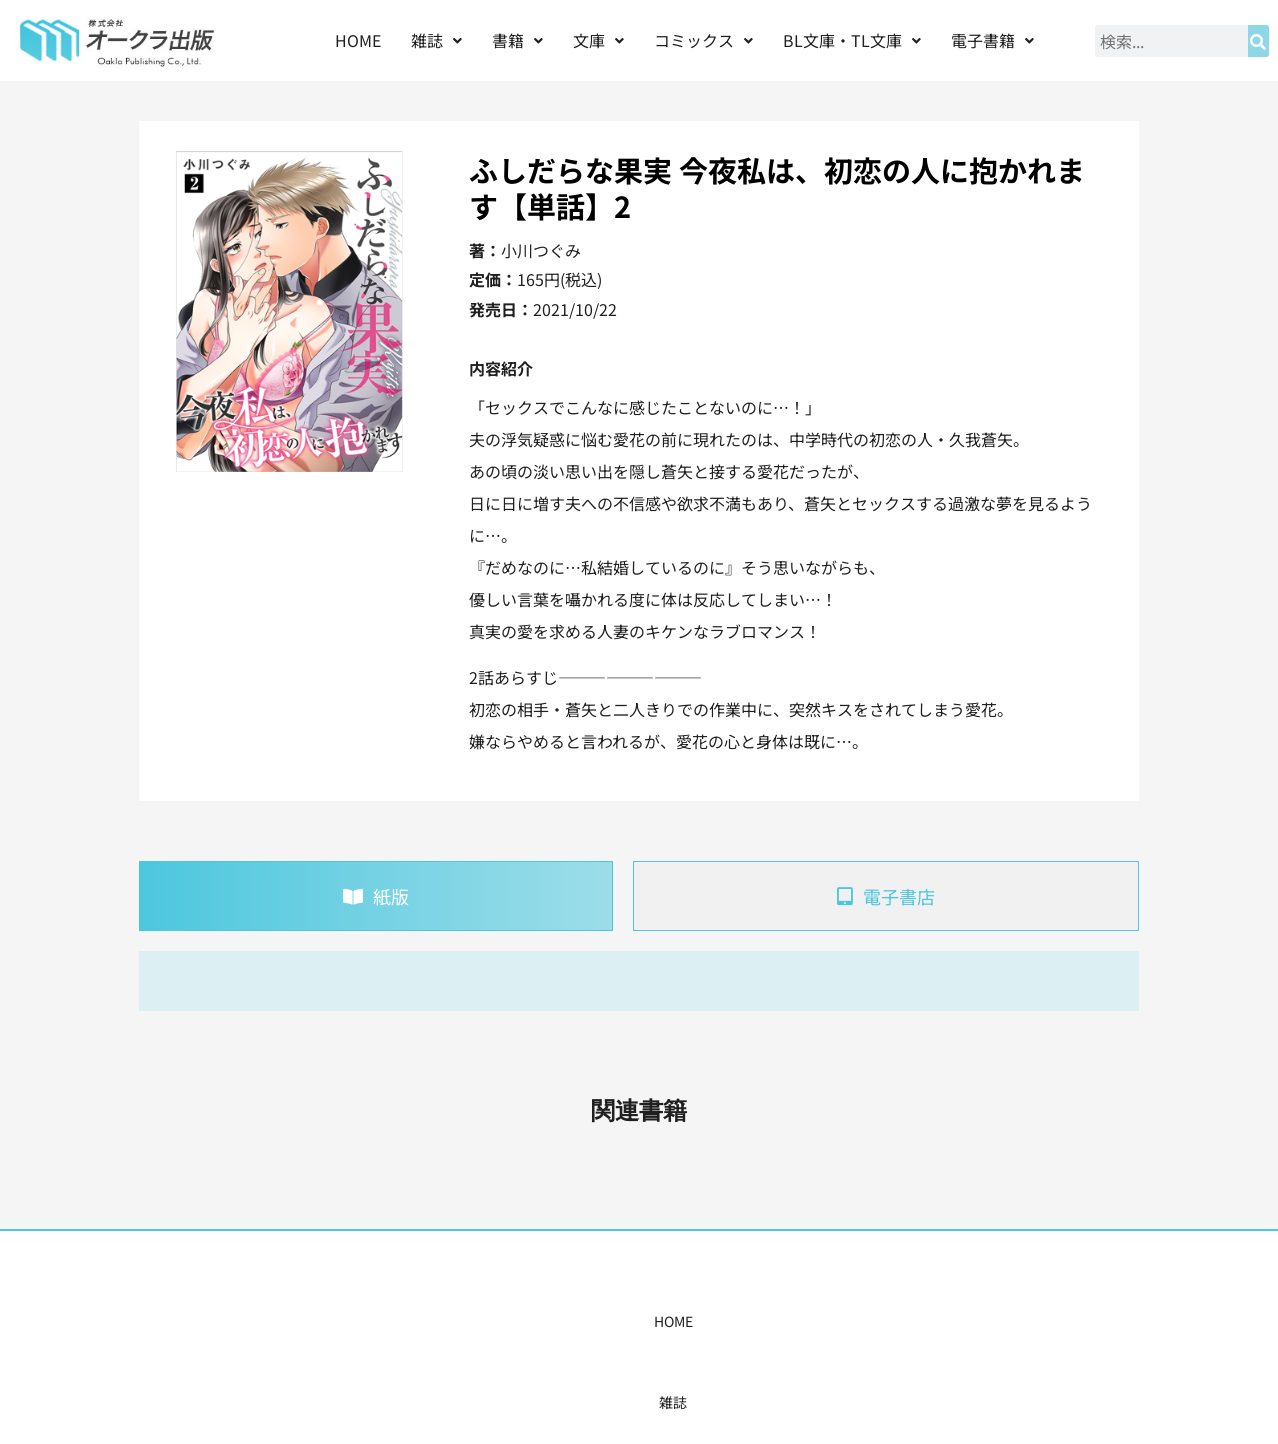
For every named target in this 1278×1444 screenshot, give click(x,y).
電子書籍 (992, 40)
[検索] (1258, 41)
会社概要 (846, 1321)
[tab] (376, 896)
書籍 (517, 40)
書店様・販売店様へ (725, 1321)
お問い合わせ (946, 1321)
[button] (436, 40)
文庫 (598, 40)
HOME (358, 40)
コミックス (703, 40)
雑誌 (436, 40)
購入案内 (604, 1321)
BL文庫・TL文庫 (852, 40)
